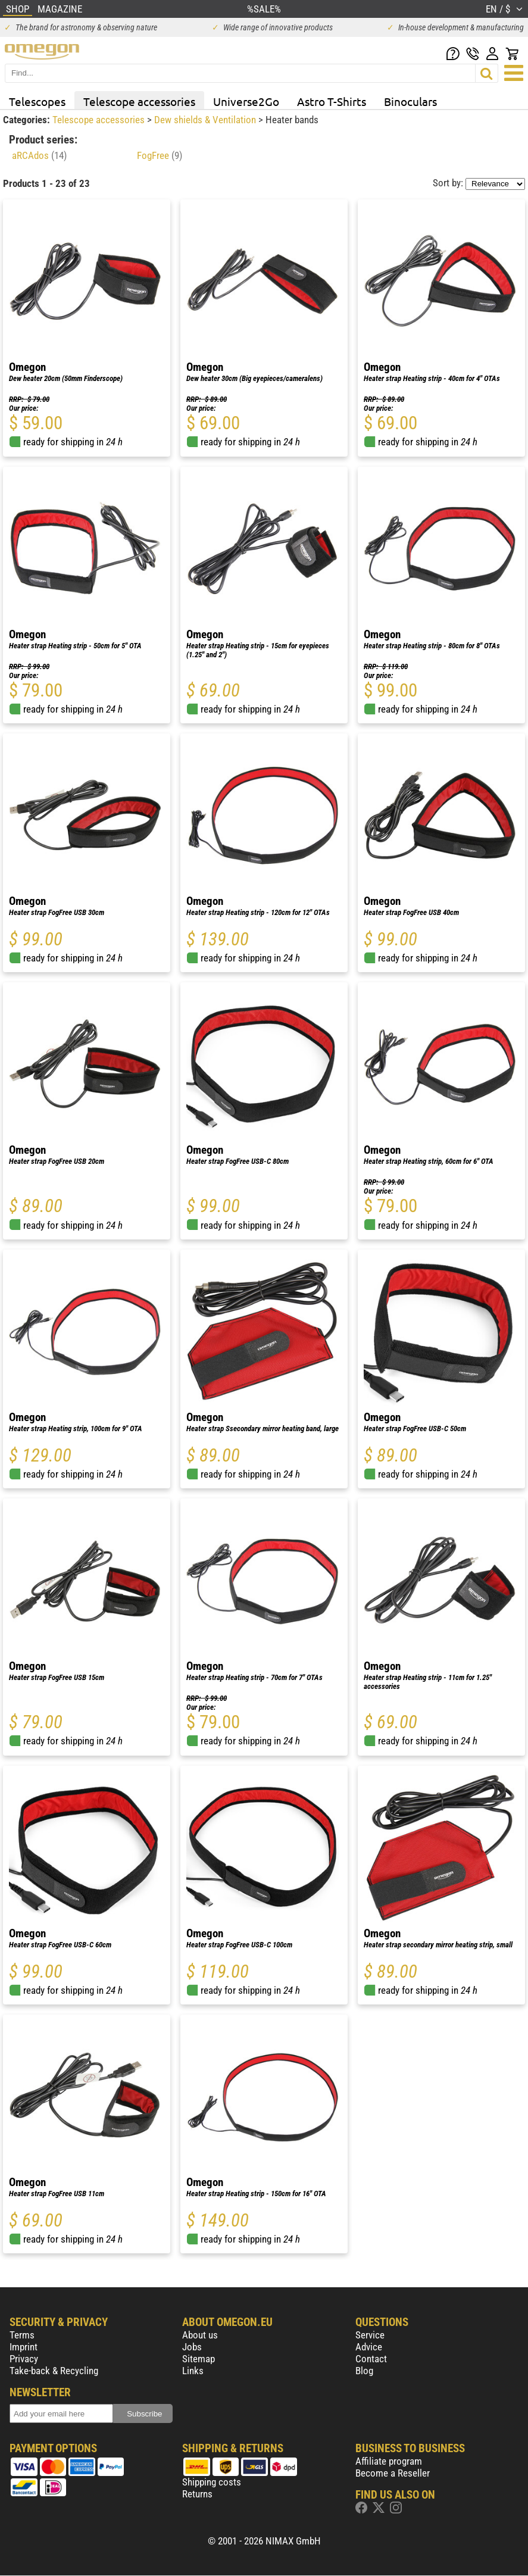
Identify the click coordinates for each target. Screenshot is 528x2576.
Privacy (24, 2359)
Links (193, 2371)
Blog (364, 2371)
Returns (197, 2494)
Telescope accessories (139, 101)
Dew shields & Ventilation (206, 120)
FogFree (159, 155)
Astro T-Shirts (331, 101)
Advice (368, 2347)
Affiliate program (388, 2461)
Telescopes (37, 101)
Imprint (24, 2347)
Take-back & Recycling (54, 2371)
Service (370, 2335)
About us (200, 2335)
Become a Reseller (392, 2473)
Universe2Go (246, 101)
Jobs (192, 2347)
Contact (371, 2359)
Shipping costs (211, 2482)
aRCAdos (39, 155)
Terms (22, 2335)
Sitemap (198, 2359)
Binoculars (410, 101)
